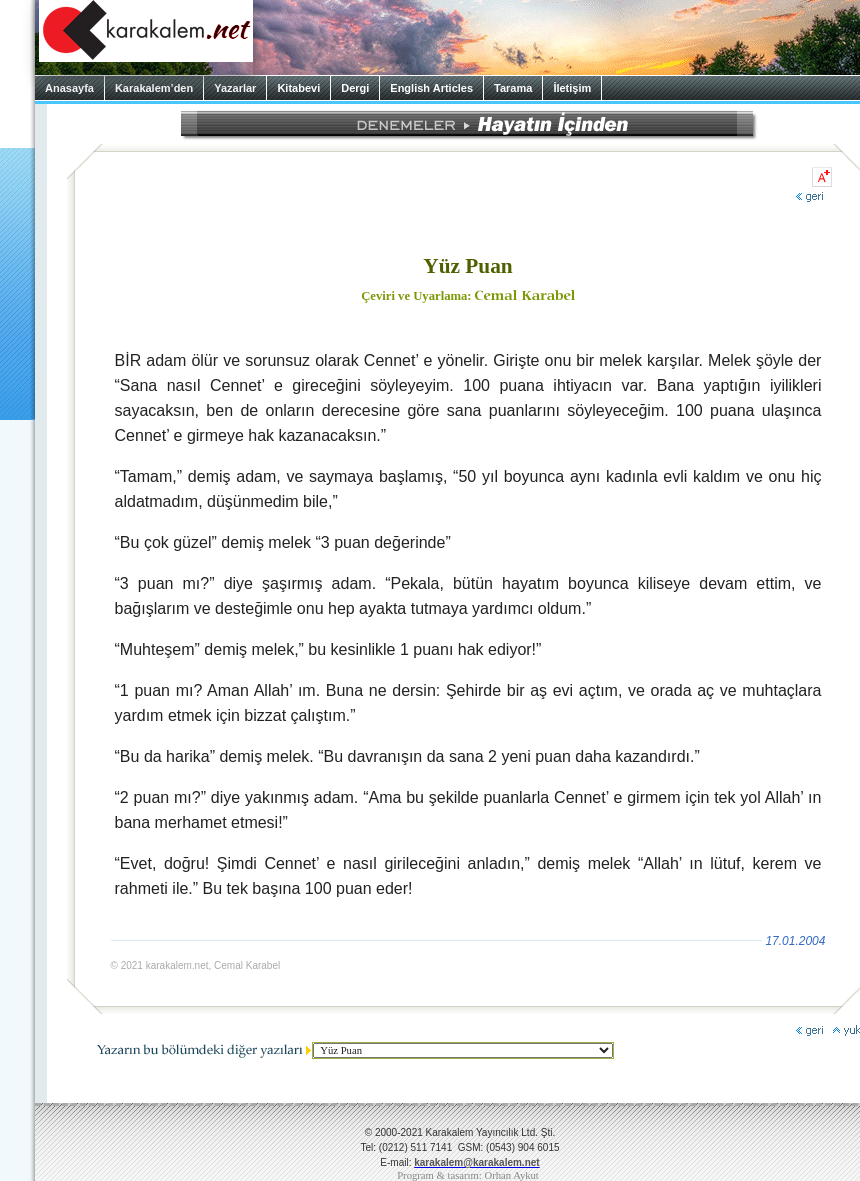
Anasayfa (69, 88)
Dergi (355, 88)
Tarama (513, 88)
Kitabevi (298, 88)
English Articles (431, 88)
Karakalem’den (154, 88)
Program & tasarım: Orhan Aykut (468, 1175)
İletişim (572, 88)
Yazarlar (235, 88)
